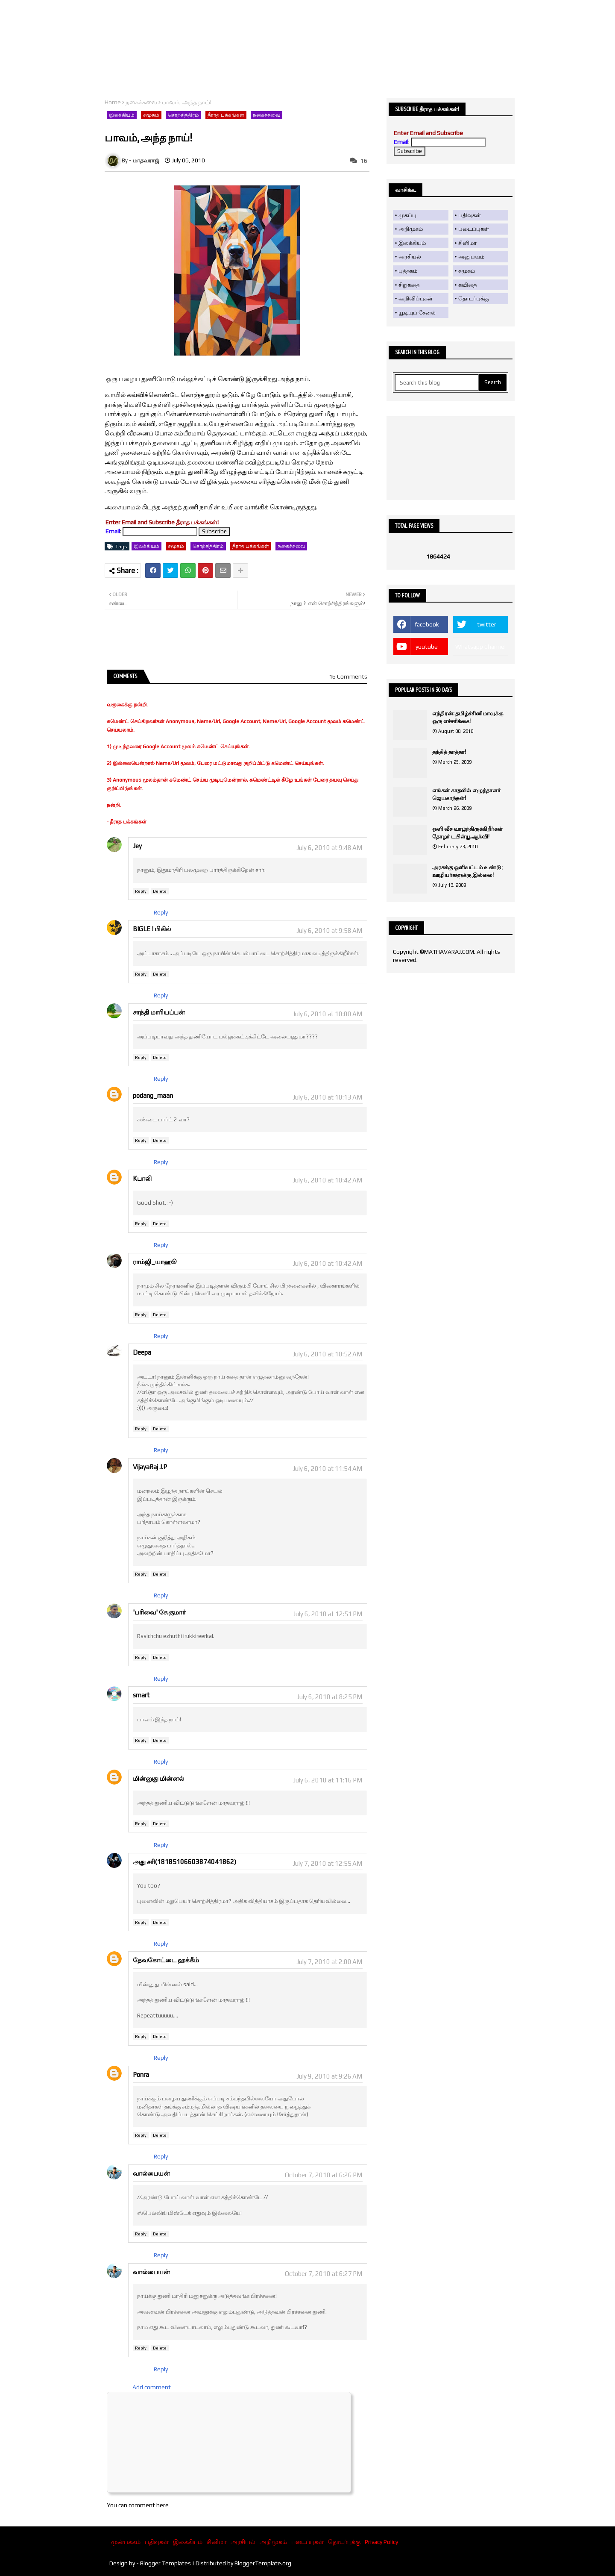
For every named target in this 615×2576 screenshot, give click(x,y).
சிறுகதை (408, 285)
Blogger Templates (165, 2563)
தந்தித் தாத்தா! (449, 752)
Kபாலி (142, 1178)
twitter (486, 624)
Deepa (142, 1352)
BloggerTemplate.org (262, 2563)
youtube (427, 646)
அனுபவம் (471, 256)
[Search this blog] (437, 382)
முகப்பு (407, 215)
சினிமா (467, 243)
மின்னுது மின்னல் (158, 1778)
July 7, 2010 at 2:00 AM (329, 1961)
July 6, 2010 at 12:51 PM (327, 1613)
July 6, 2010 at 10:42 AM (327, 1180)
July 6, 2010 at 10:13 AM (327, 1097)
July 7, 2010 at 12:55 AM (327, 1863)
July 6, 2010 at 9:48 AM (329, 847)
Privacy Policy (381, 2541)
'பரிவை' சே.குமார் (159, 1612)
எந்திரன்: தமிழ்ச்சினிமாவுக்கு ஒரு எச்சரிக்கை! (467, 717)
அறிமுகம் (410, 229)
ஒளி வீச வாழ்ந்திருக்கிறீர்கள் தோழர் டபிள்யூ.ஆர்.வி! (467, 832)
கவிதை (467, 285)
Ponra (141, 2074)
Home (113, 102)
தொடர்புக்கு (473, 298)
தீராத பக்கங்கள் (226, 115)
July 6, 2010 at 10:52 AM (327, 1354)
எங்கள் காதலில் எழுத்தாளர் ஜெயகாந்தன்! (466, 794)
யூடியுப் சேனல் (417, 312)
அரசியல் (409, 256)
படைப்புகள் (473, 229)
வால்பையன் (151, 2173)
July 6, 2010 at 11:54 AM (327, 1468)
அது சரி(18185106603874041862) (184, 1861)
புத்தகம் (407, 271)
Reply (140, 891)
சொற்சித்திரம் (183, 115)
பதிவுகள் (469, 215)
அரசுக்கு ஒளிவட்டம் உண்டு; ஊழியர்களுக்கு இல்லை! (467, 871)
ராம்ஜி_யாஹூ (154, 1261)
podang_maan (153, 1095)
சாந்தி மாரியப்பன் (159, 1012)
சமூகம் (151, 115)
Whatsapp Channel (480, 646)
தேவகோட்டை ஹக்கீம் (166, 1960)
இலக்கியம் (122, 115)
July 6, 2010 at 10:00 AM (327, 1013)
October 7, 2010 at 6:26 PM (323, 2175)
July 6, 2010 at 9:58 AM (329, 930)
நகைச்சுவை (141, 102)
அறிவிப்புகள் (415, 298)
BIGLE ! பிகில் (152, 928)
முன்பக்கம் (126, 2541)
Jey (137, 846)
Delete (160, 891)
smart (141, 1695)
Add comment (151, 2387)
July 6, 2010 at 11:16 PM (327, 1780)
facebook (427, 624)
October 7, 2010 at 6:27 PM (323, 2273)
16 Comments (348, 676)
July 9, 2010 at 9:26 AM (329, 2076)
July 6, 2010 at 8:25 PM (329, 1696)
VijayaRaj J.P (150, 1466)
